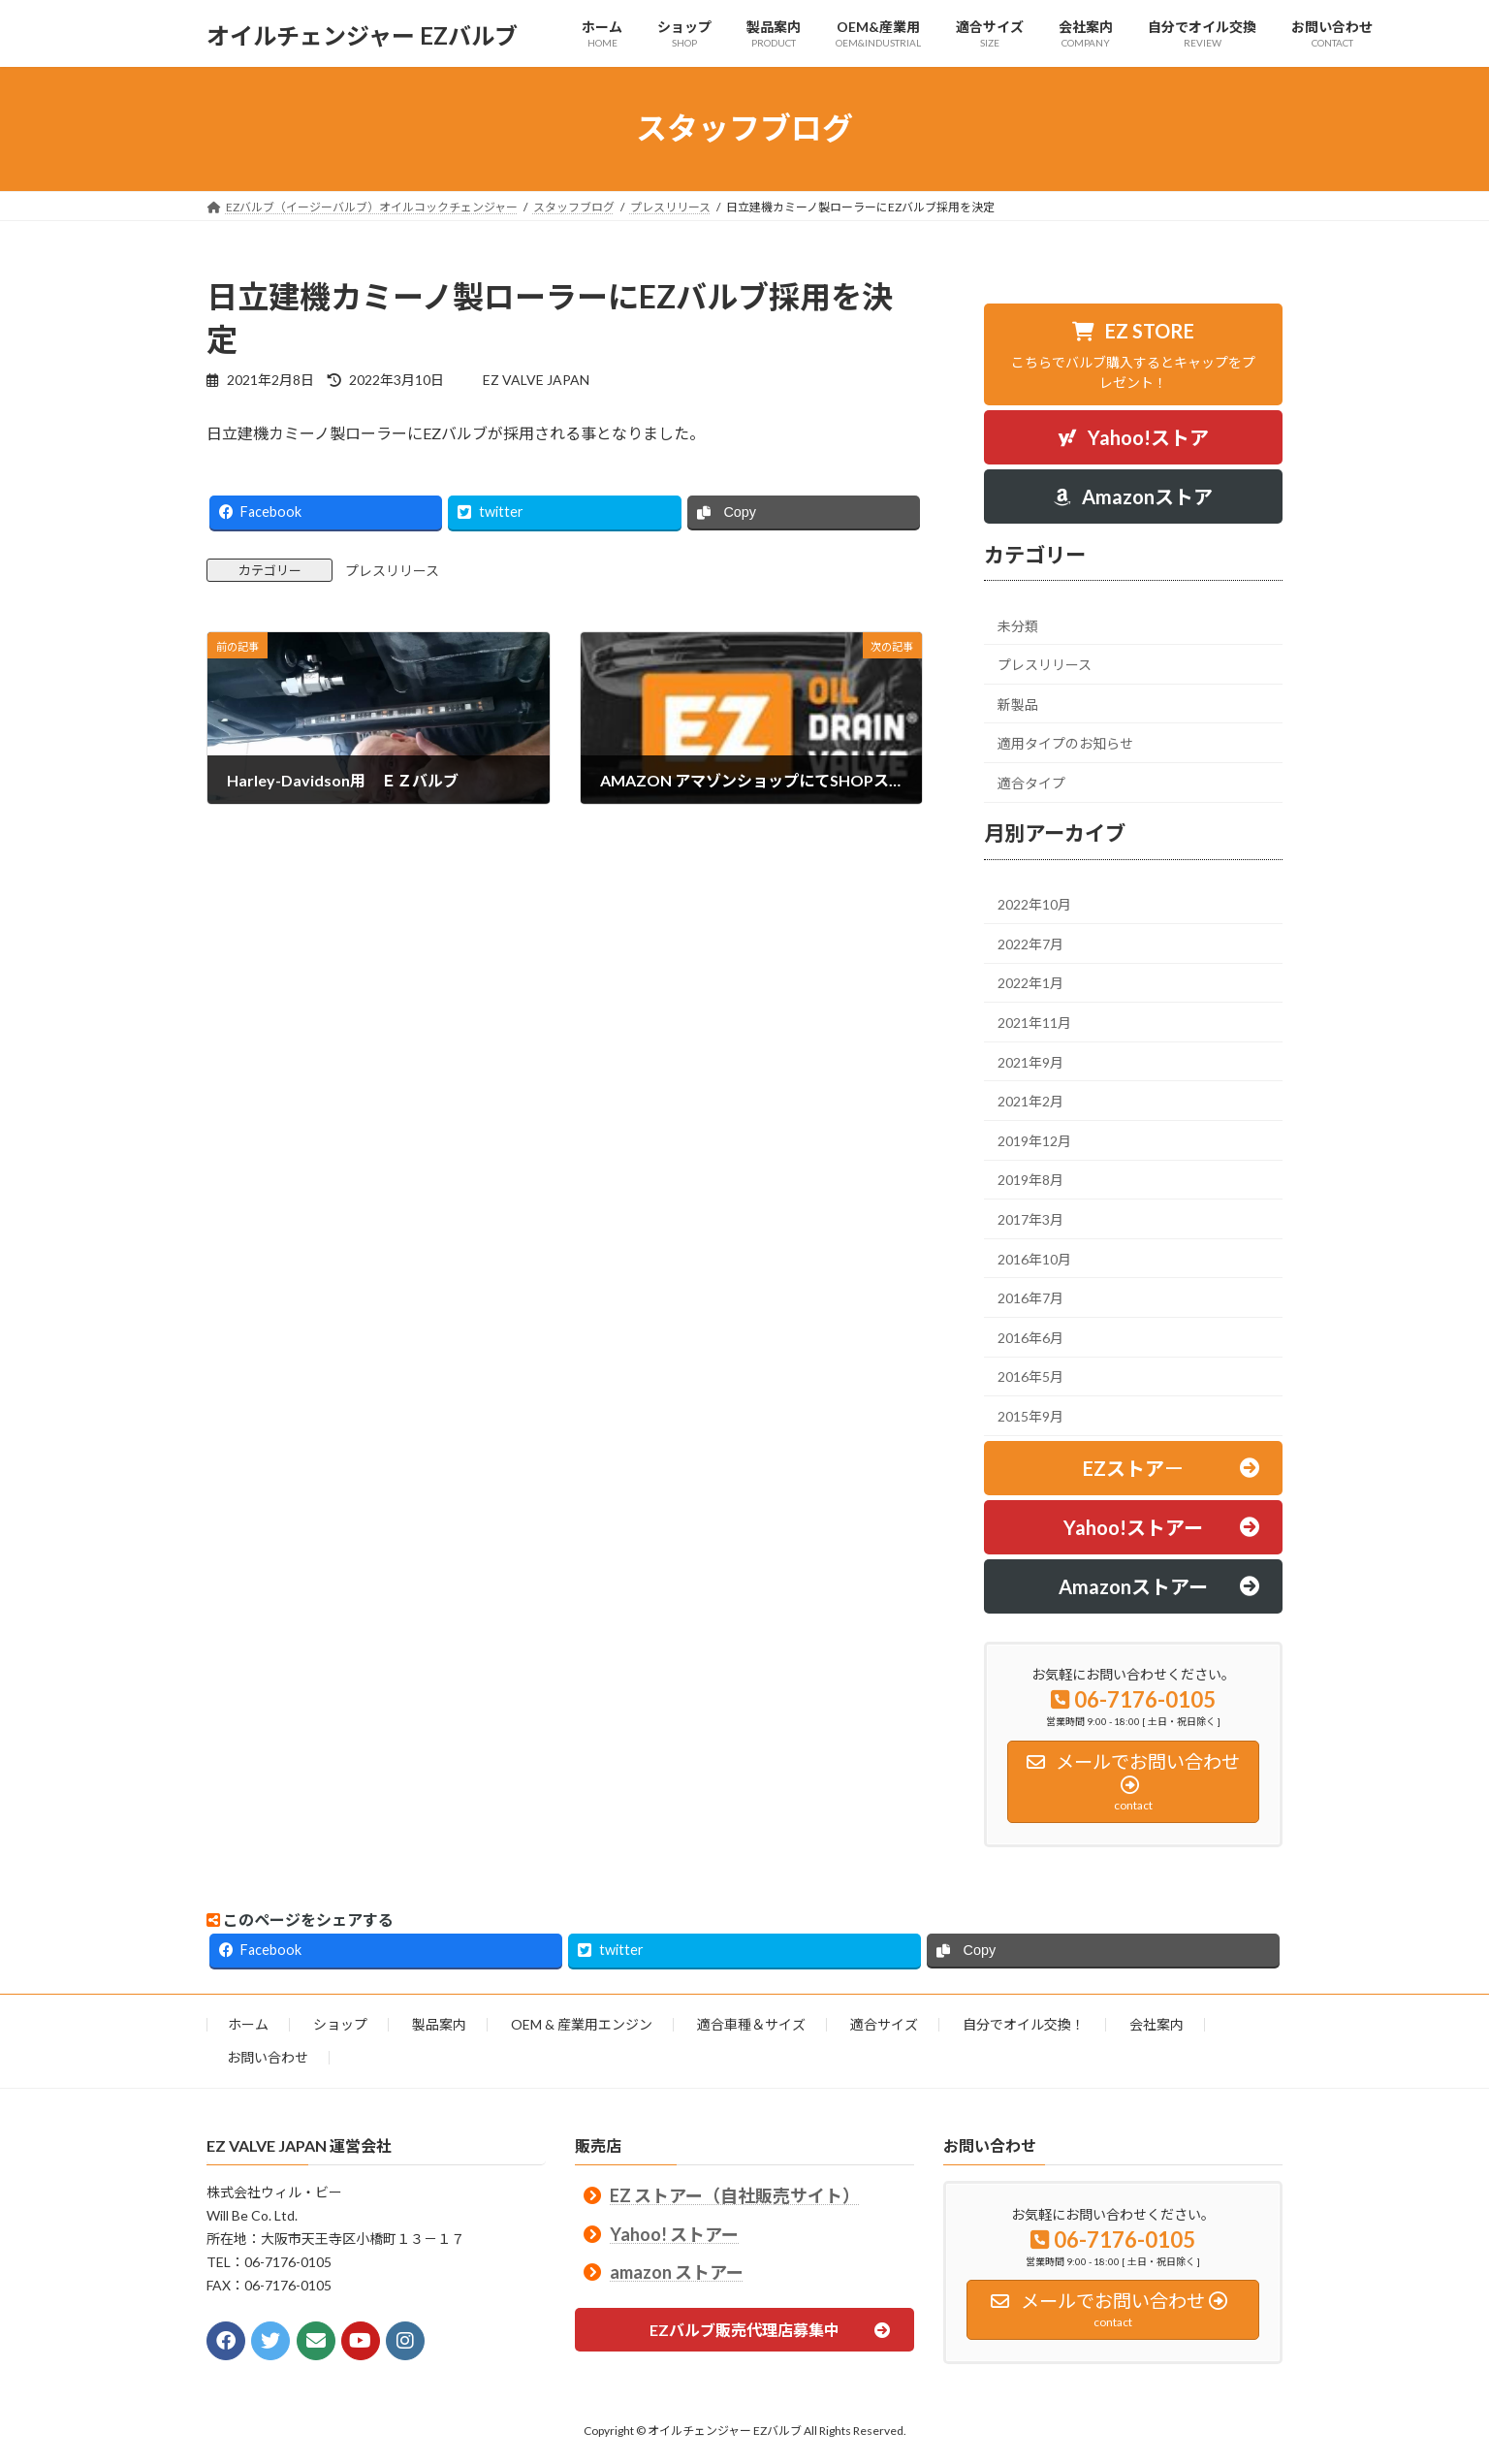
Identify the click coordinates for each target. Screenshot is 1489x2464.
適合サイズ (884, 2024)
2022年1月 (1030, 983)
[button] (1133, 354)
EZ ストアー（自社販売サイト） (735, 2195)
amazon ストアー (677, 2271)
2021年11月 (1034, 1022)
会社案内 (1156, 2024)
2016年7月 (1030, 1298)
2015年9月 (1030, 1415)
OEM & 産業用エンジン (581, 2024)
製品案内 (439, 2024)
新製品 (1018, 703)
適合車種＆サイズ (751, 2024)
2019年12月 (1034, 1140)
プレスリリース (392, 570)
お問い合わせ (267, 2057)
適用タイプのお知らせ (1065, 743)
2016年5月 (1030, 1376)
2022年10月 (1034, 904)
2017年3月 (1030, 1219)
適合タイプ (1031, 782)
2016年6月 (1030, 1336)
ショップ (340, 2024)
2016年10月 (1034, 1258)
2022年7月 (1030, 943)
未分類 (1018, 625)
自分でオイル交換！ (1024, 2024)
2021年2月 (1030, 1101)
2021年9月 (1030, 1061)
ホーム (248, 2024)
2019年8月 (1030, 1179)
